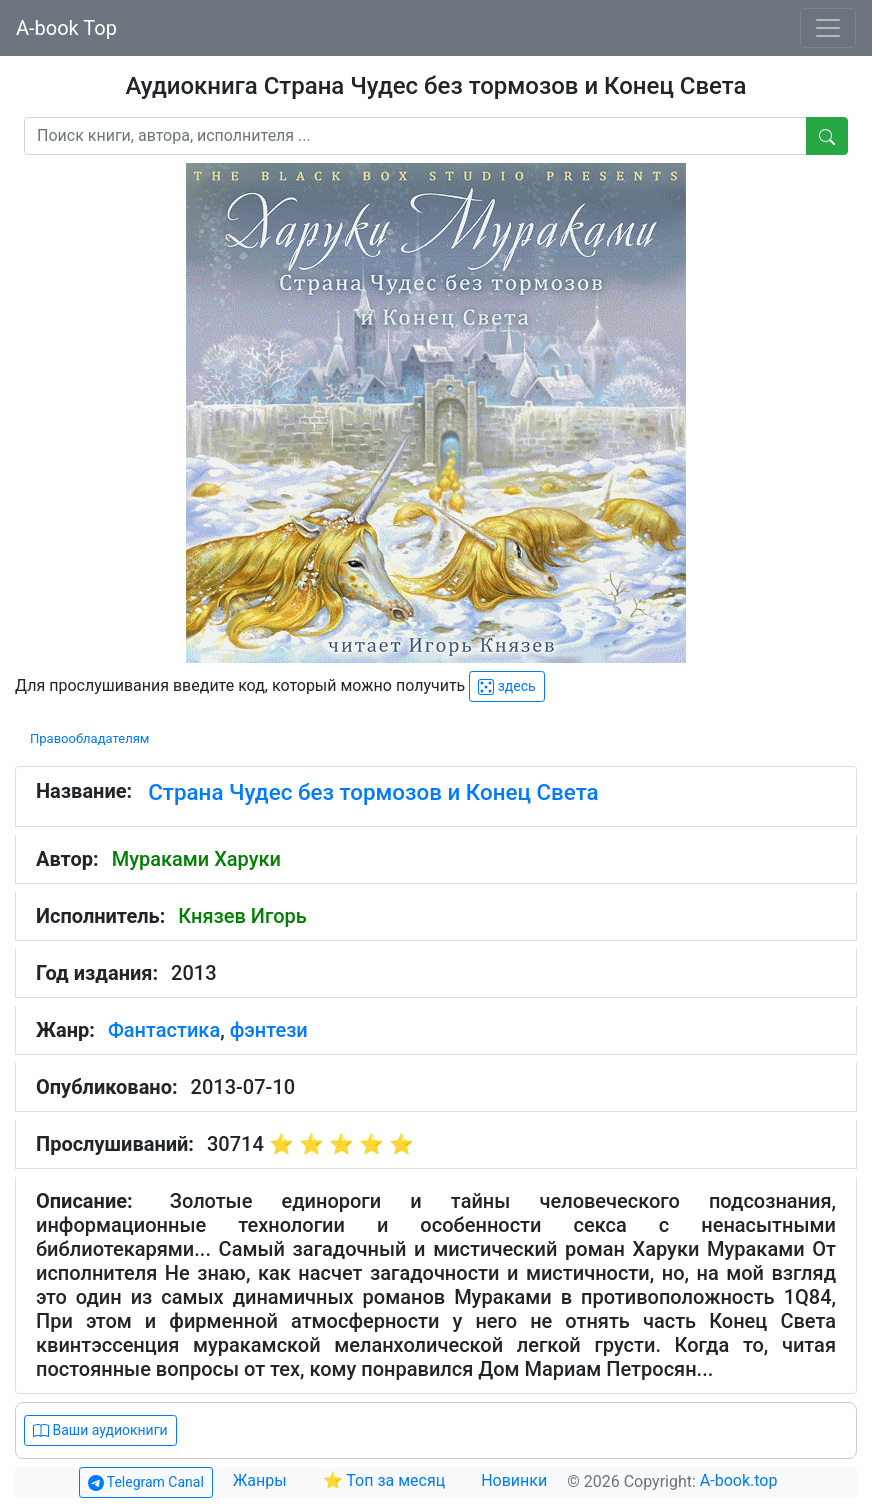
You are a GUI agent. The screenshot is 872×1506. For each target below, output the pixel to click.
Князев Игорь (242, 916)
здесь (506, 686)
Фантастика (164, 1030)
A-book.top (739, 1480)
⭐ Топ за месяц (384, 1480)
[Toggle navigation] (828, 28)
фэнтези (269, 1030)
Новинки (514, 1480)
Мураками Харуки (196, 859)
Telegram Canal (146, 1482)
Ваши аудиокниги (100, 1430)
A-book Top (66, 28)
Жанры (262, 1480)
